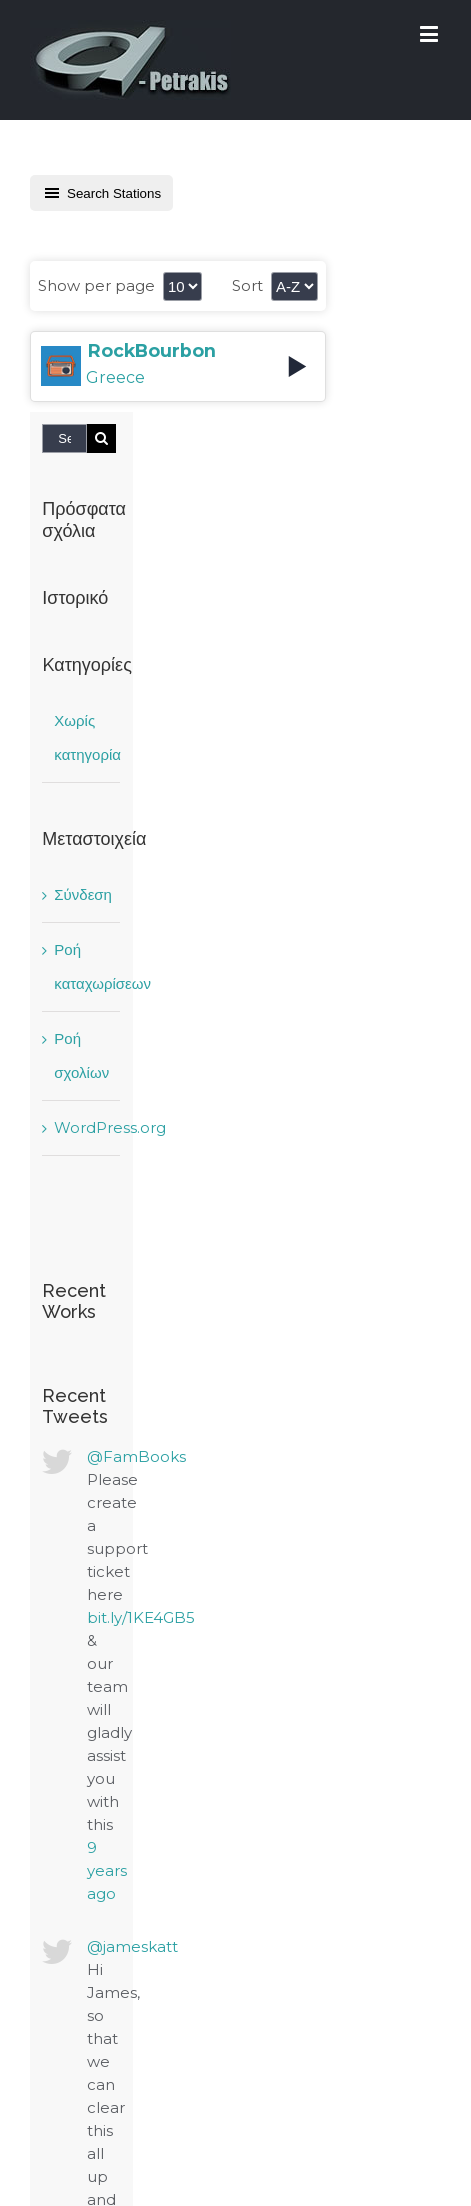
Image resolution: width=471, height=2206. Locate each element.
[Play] (297, 366)
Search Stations (101, 193)
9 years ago (107, 1870)
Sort (247, 285)
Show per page (96, 285)
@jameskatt (132, 1946)
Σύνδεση (83, 894)
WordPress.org (110, 1127)
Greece (115, 378)
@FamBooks (136, 1456)
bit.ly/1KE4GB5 (141, 1617)
